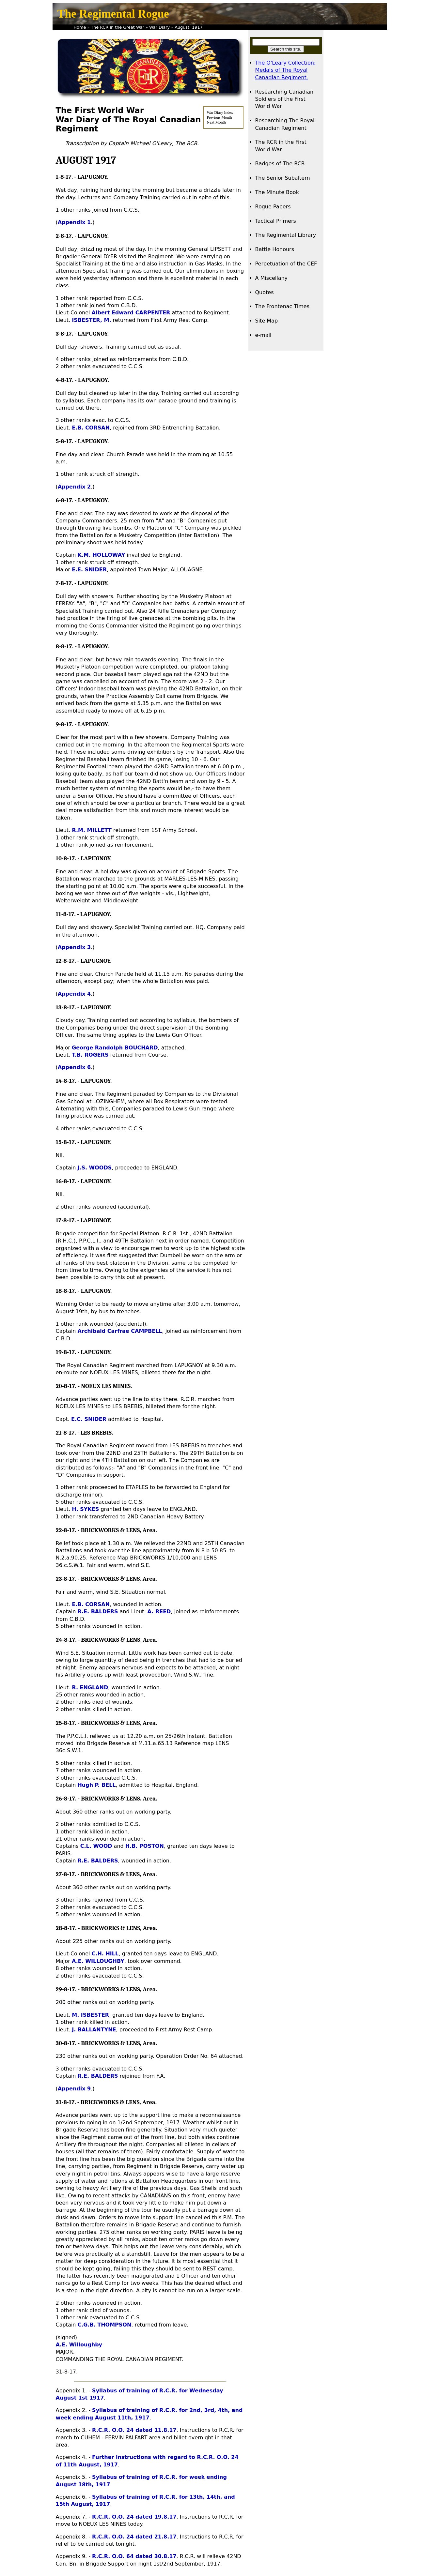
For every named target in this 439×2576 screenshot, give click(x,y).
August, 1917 (189, 27)
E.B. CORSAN (91, 428)
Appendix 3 (74, 947)
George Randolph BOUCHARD (115, 1048)
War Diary (159, 27)
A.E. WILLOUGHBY (98, 1961)
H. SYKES (85, 1509)
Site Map (266, 321)
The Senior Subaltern (282, 178)
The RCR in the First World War (280, 145)
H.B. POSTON (144, 1846)
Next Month (216, 122)
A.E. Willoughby (79, 2345)
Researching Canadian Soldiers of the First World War (284, 99)
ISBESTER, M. (91, 320)
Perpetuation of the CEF (286, 264)
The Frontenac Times (282, 306)
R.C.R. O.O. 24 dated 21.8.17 (134, 2537)
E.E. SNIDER (89, 569)
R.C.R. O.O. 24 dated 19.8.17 (134, 2517)
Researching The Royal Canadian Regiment (285, 124)
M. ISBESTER (90, 2015)
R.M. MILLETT (92, 830)
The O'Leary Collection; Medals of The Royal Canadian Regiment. (285, 70)
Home (80, 27)
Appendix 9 (74, 2089)
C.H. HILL (105, 1954)
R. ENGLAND (90, 1687)
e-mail (263, 335)
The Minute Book (277, 192)
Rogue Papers (273, 206)
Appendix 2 (74, 487)
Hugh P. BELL (96, 1785)
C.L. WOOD (96, 1846)
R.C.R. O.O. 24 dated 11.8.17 (134, 2430)
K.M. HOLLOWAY (101, 555)
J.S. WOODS (94, 1168)
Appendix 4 (74, 994)
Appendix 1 (74, 222)
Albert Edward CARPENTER (131, 312)
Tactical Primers (275, 221)
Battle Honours (274, 249)
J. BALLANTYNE (94, 2029)
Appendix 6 (74, 1067)
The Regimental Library (285, 235)
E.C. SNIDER (88, 1419)
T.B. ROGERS (90, 1055)
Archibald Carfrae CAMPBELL (119, 1331)
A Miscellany (271, 278)
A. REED (159, 1611)
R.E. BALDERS (97, 1611)
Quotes (264, 292)
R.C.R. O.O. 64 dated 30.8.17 (134, 2556)
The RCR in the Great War (117, 27)
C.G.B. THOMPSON (104, 2325)
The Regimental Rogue (113, 14)
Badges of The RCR (280, 163)
